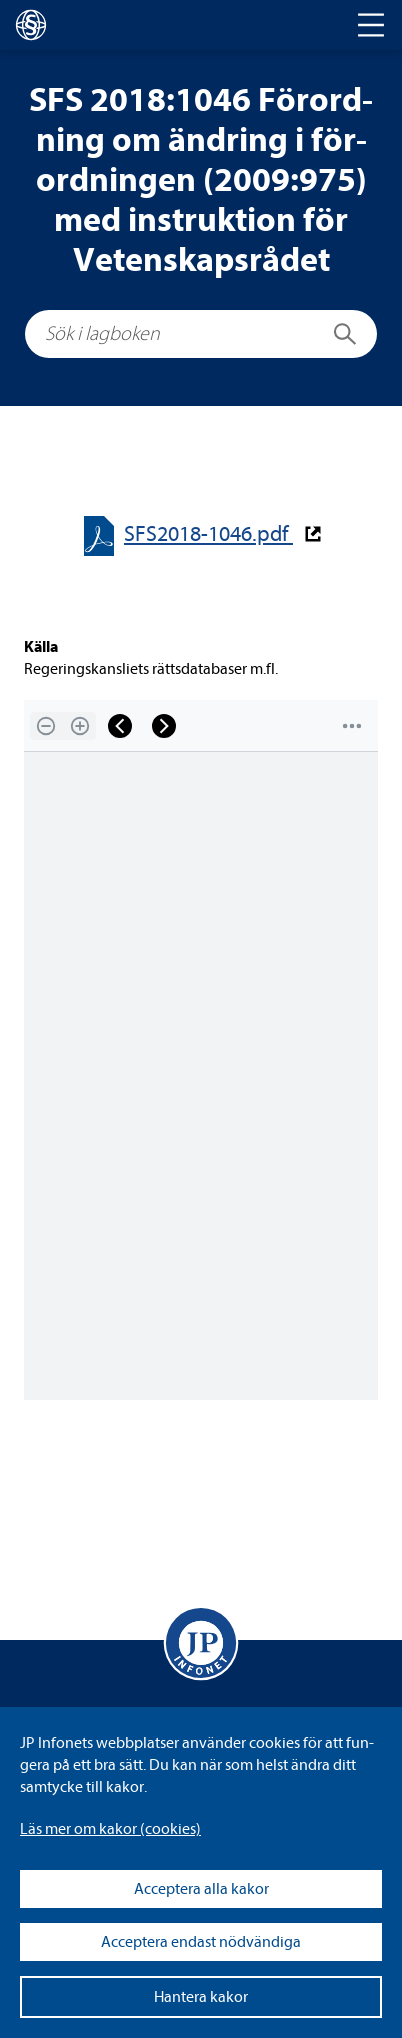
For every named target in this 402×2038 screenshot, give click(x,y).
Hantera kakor (201, 1997)
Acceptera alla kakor (201, 1889)
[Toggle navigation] (371, 25)
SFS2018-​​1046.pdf (208, 534)
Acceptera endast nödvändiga (201, 1942)
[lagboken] (31, 25)
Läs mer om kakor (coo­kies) (110, 1829)
